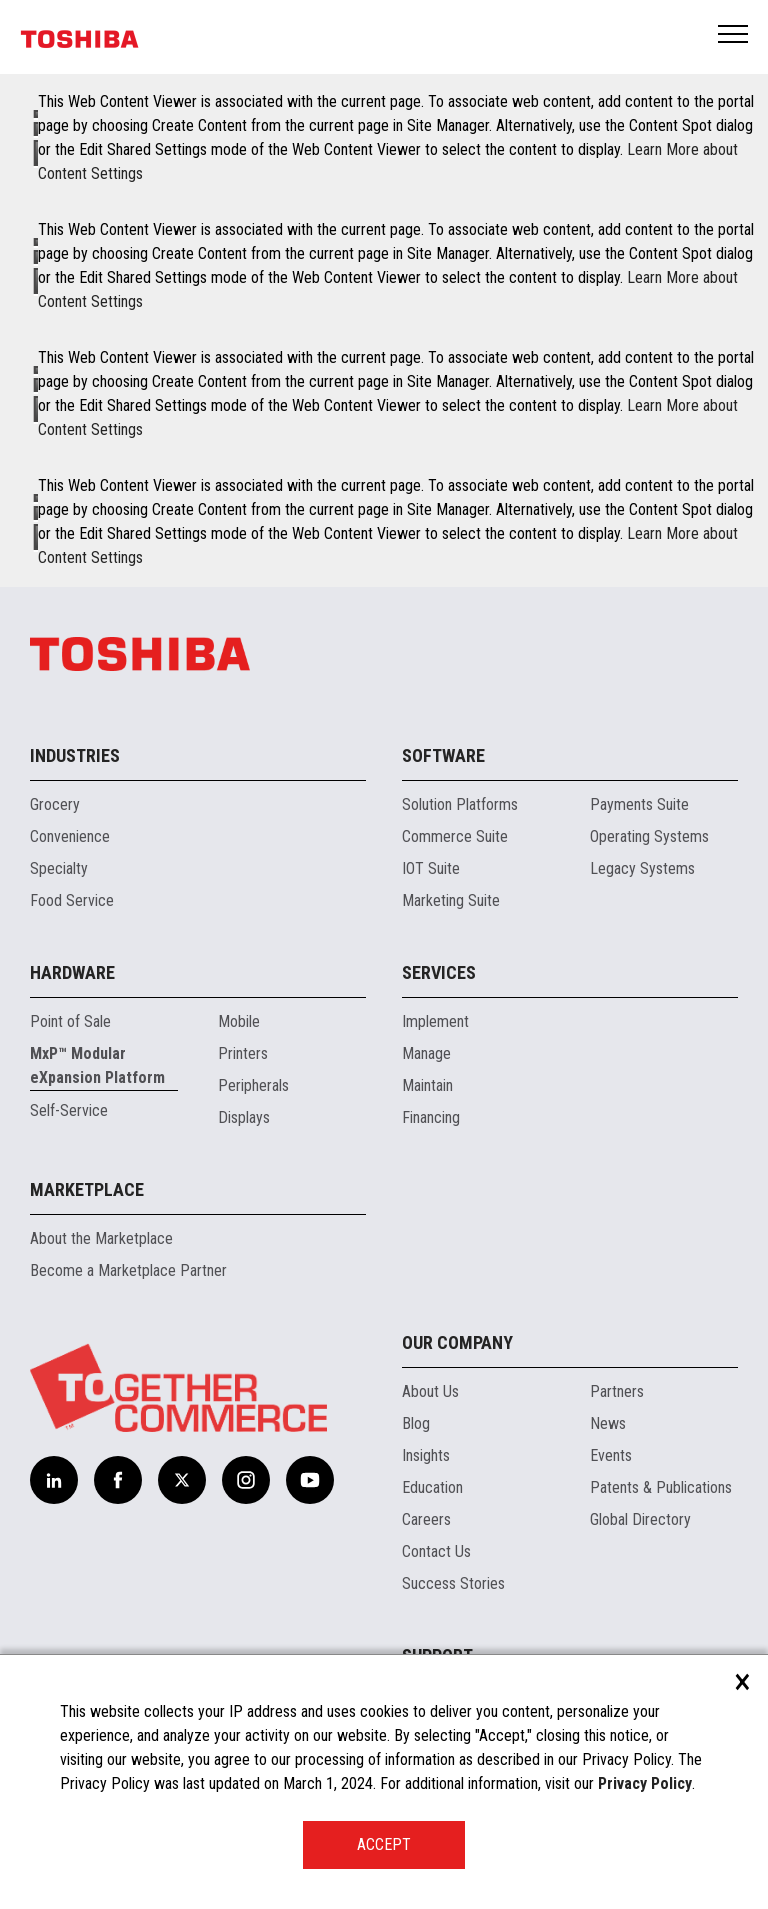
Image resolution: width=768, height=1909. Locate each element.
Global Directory (640, 1519)
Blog (416, 1423)
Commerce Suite (455, 836)
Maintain (427, 1085)
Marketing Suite (451, 900)
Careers (426, 1519)
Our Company (457, 1342)
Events (611, 1455)
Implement (435, 1021)
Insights (426, 1455)
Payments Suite (639, 804)
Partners (617, 1391)
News (608, 1423)
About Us (430, 1391)
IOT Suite (431, 868)
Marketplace (87, 1189)
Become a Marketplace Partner (128, 1270)
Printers (243, 1053)
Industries (75, 755)
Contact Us (436, 1551)
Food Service (72, 900)
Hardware (72, 972)
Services (439, 972)
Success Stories (453, 1583)
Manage (426, 1053)
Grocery (55, 804)
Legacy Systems (642, 868)
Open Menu (734, 35)
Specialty (59, 868)
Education (432, 1487)
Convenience (70, 836)
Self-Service (69, 1110)
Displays (244, 1117)
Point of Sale (70, 1021)
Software (443, 755)
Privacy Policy (645, 1783)
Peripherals (253, 1085)
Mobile (239, 1021)
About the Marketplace (101, 1238)
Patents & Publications (661, 1487)
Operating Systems (649, 836)
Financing (431, 1117)
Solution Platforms (460, 804)
